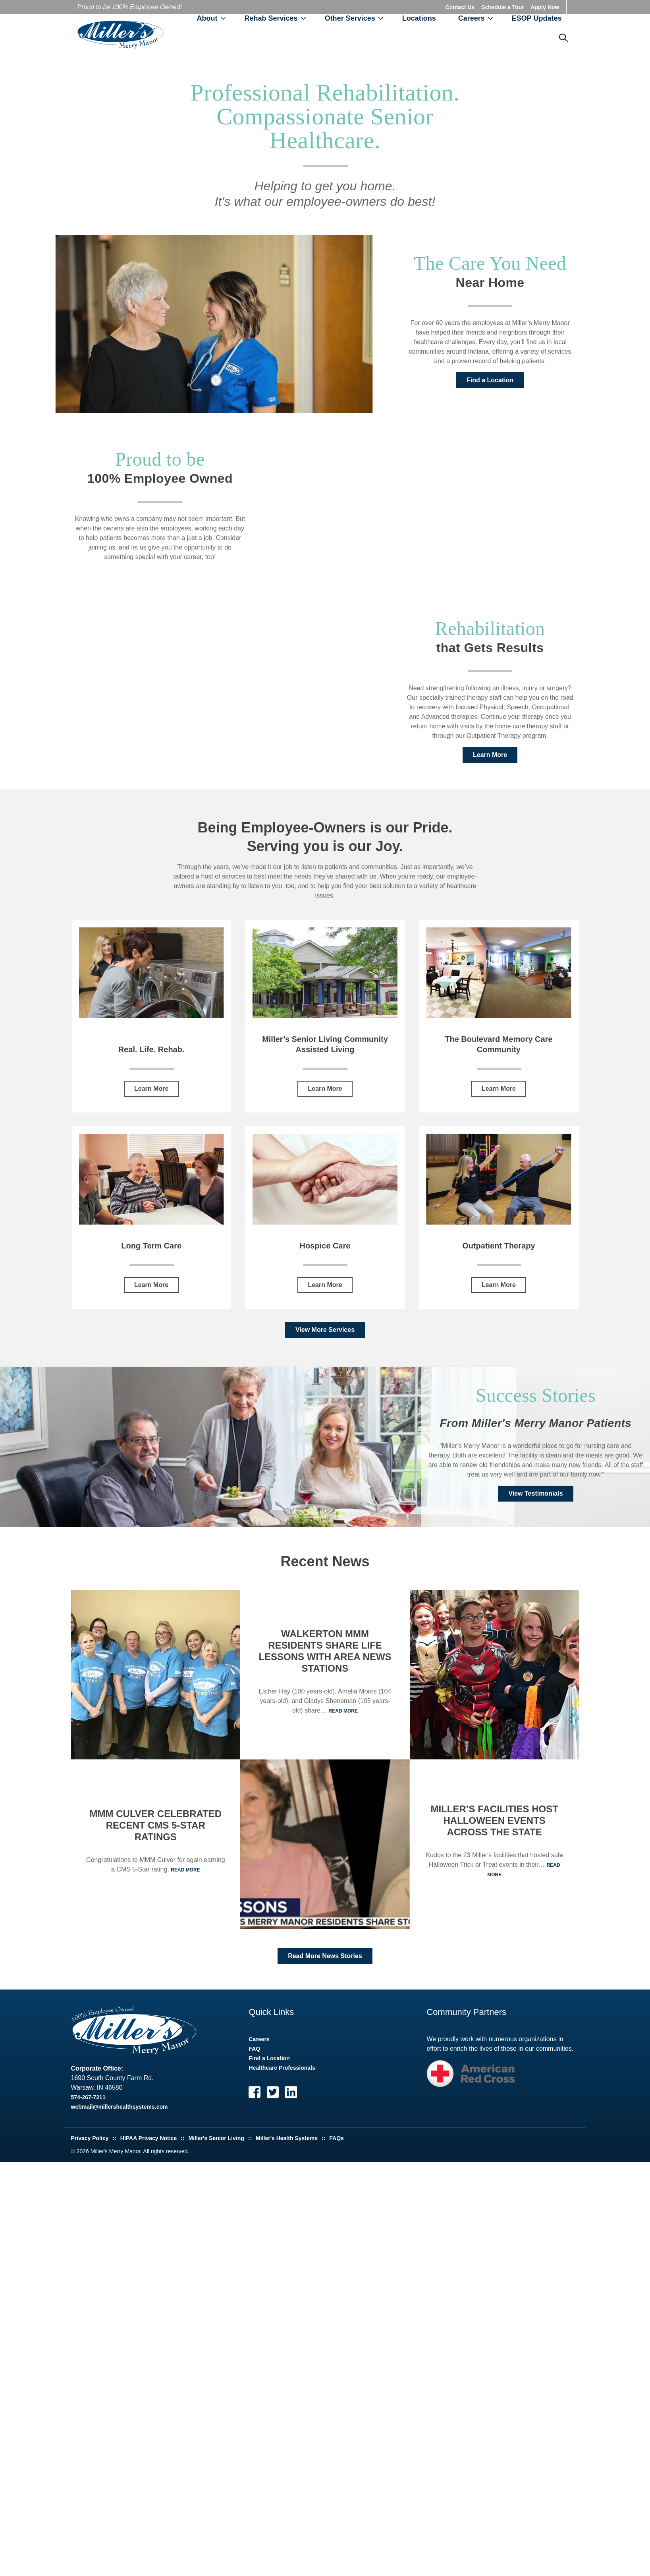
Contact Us (459, 7)
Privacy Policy (90, 2141)
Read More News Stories (325, 1959)
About (207, 20)
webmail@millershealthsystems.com (119, 2110)
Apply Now (544, 7)
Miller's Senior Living (216, 2141)
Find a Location (490, 383)
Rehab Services (271, 20)
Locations (419, 20)
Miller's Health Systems (287, 2141)
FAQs (336, 2141)
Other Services (350, 20)
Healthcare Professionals (282, 2071)
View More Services (325, 1333)
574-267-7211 (88, 2100)
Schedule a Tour (502, 7)
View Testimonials (535, 1496)
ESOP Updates (537, 20)
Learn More (490, 758)
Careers (471, 20)
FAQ (254, 2052)
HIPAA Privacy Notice (148, 2141)
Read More (185, 1873)
